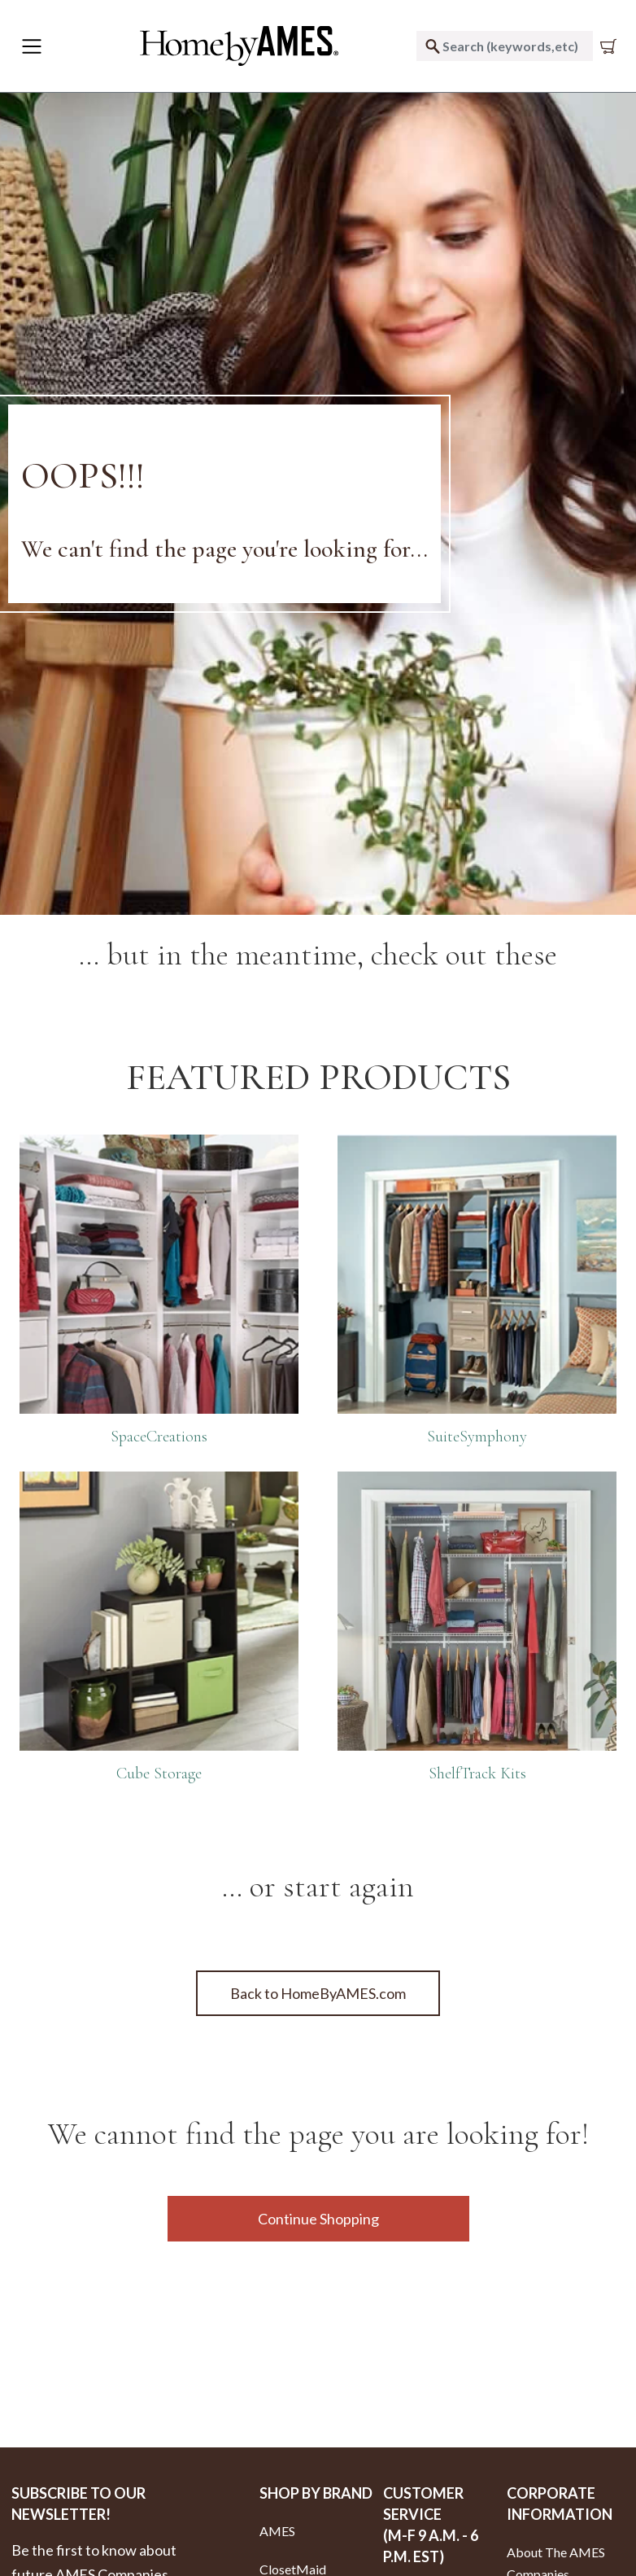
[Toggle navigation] (31, 46)
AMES (277, 2531)
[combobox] (504, 46)
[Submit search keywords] (433, 46)
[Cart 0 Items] (611, 46)
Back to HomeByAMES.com (318, 1993)
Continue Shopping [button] (318, 2219)
